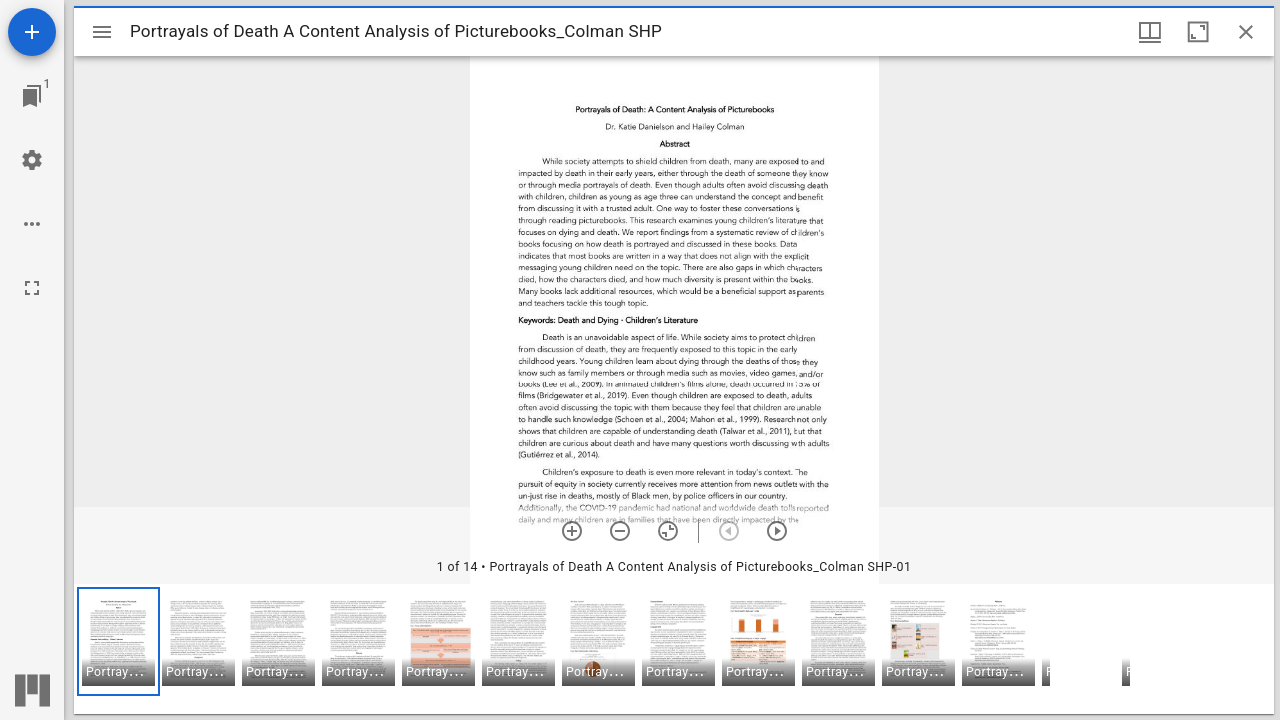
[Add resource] (32, 32)
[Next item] (777, 531)
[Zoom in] (572, 531)
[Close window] (1246, 32)
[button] (118, 641)
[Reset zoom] (668, 531)
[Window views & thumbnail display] (1150, 32)
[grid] (674, 649)
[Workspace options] (32, 224)
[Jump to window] (32, 96)
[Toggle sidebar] (102, 32)
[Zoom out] (620, 531)
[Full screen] (32, 288)
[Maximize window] (1198, 32)
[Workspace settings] (32, 160)
